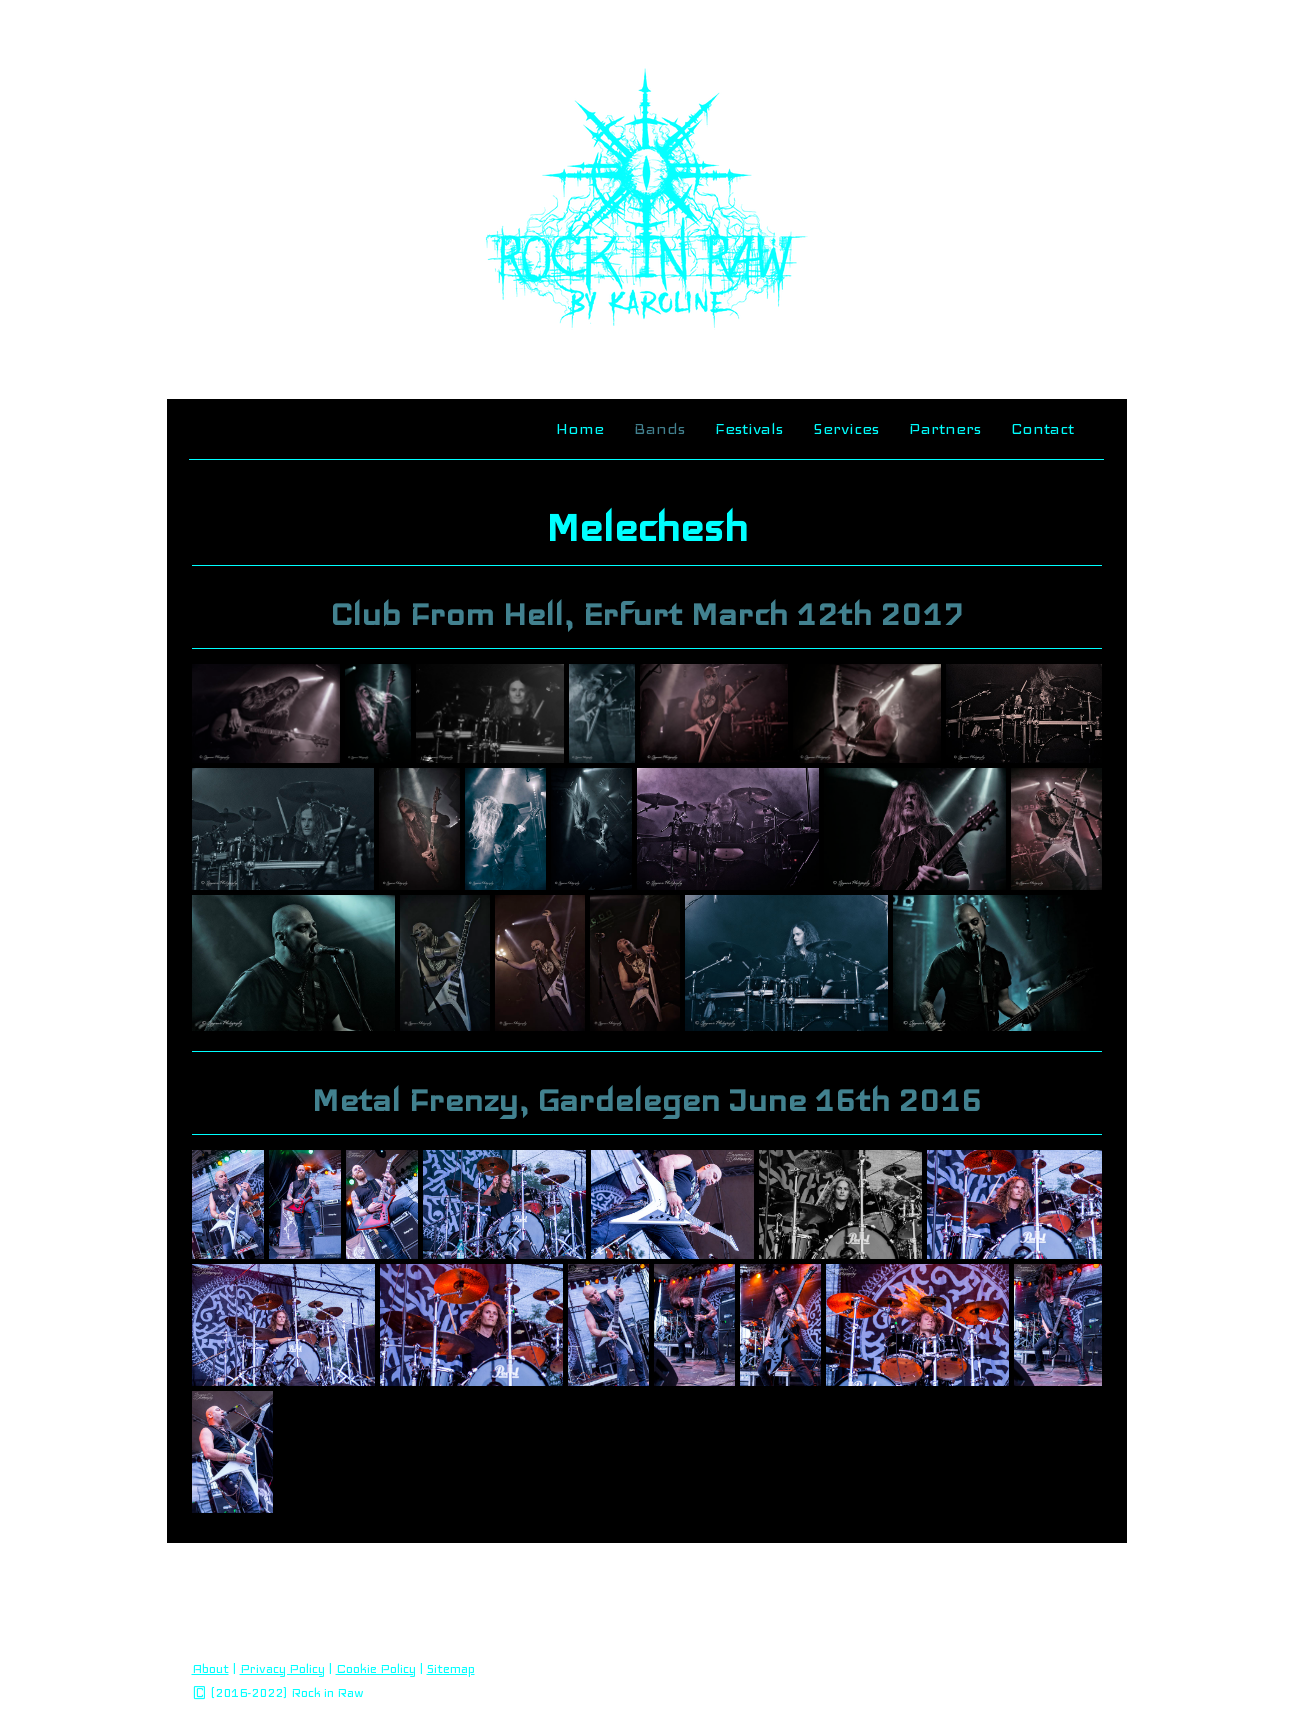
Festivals (749, 428)
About (210, 1669)
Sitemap (451, 1669)
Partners (945, 428)
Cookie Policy (376, 1669)
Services (846, 428)
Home (580, 428)
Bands (659, 428)
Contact (1042, 428)
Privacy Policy (282, 1669)
